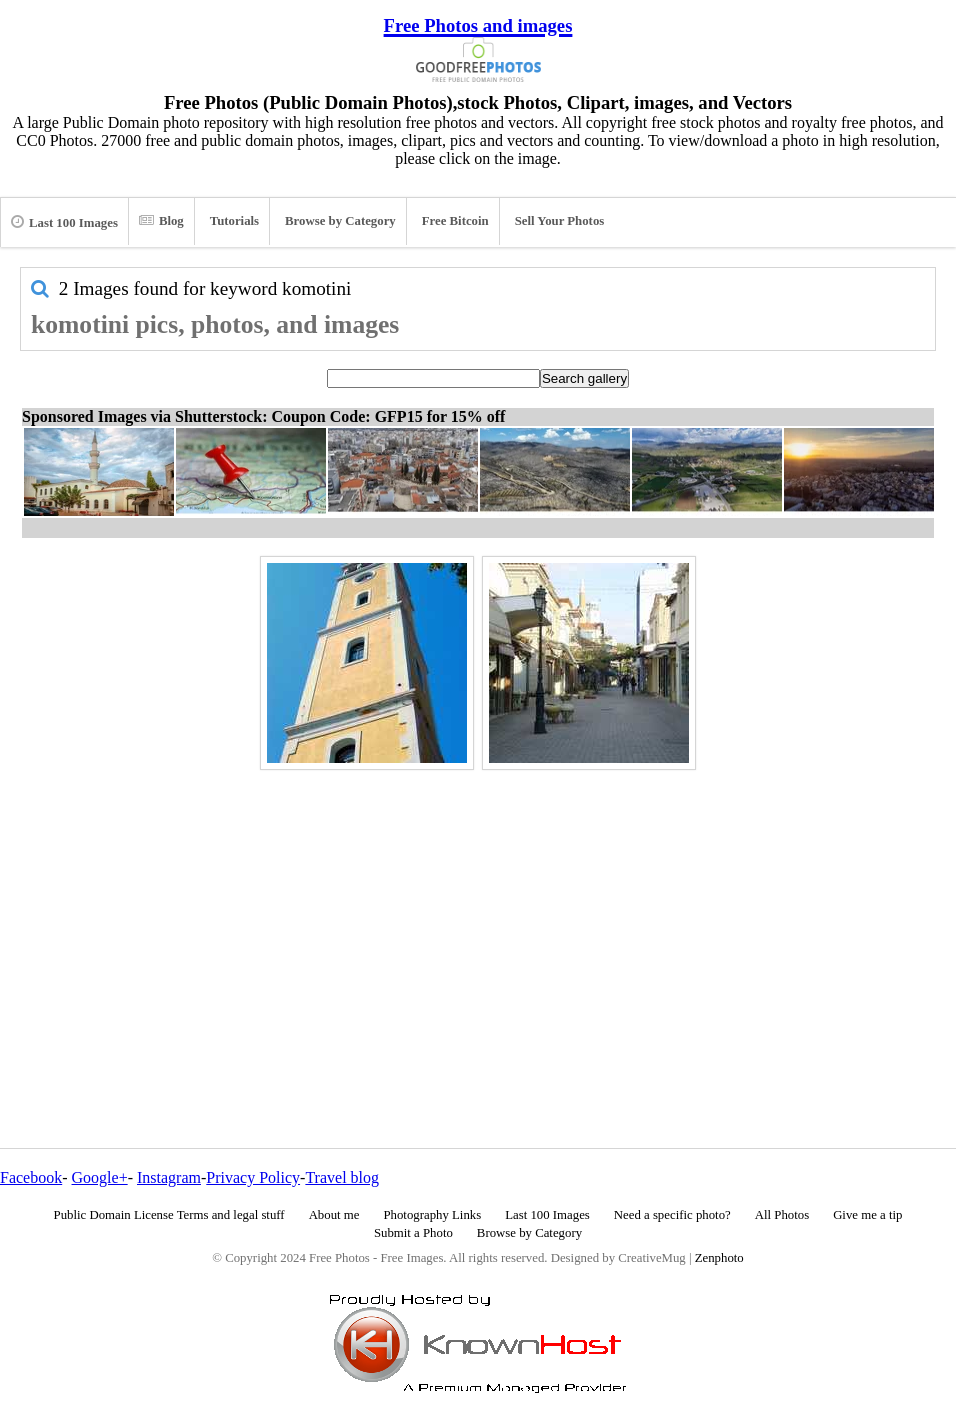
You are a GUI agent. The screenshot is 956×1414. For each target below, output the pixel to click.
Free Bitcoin (455, 221)
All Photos (782, 1215)
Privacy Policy (253, 1177)
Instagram (169, 1177)
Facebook (31, 1177)
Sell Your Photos (560, 221)
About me (334, 1215)
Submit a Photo (413, 1233)
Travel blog (342, 1177)
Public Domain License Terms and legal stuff (169, 1215)
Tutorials (234, 221)
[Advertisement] (478, 916)
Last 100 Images (64, 222)
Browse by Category (340, 221)
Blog (161, 221)
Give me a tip (867, 1215)
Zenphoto (719, 1258)
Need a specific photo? (672, 1215)
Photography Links (432, 1215)
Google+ (100, 1177)
